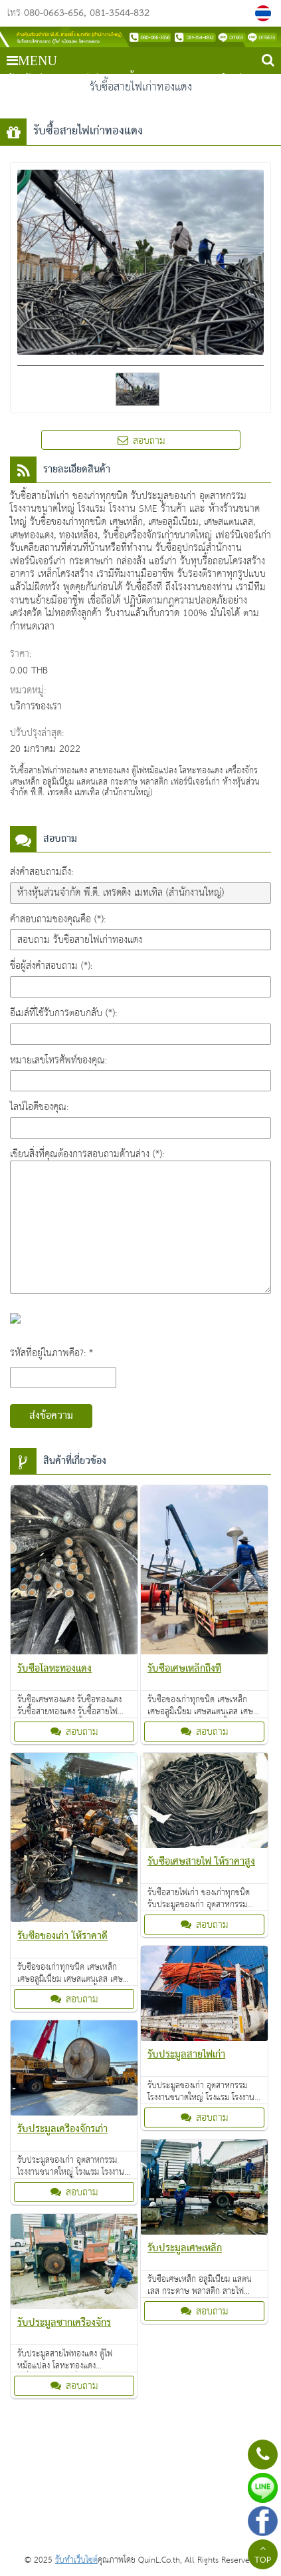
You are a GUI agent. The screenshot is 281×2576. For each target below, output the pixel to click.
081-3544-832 (119, 13)
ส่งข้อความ (51, 1416)
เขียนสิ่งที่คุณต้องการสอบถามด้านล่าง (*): (87, 1154)
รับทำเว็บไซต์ (76, 2560)
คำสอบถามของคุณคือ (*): (58, 919)
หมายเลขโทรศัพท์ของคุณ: (58, 1060)
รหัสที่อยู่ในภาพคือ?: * (51, 1353)
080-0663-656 (54, 13)
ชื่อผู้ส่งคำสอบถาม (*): (51, 966)
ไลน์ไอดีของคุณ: (39, 1107)
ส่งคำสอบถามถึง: (41, 872)
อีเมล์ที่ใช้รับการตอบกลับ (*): (63, 1013)
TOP (262, 2556)
